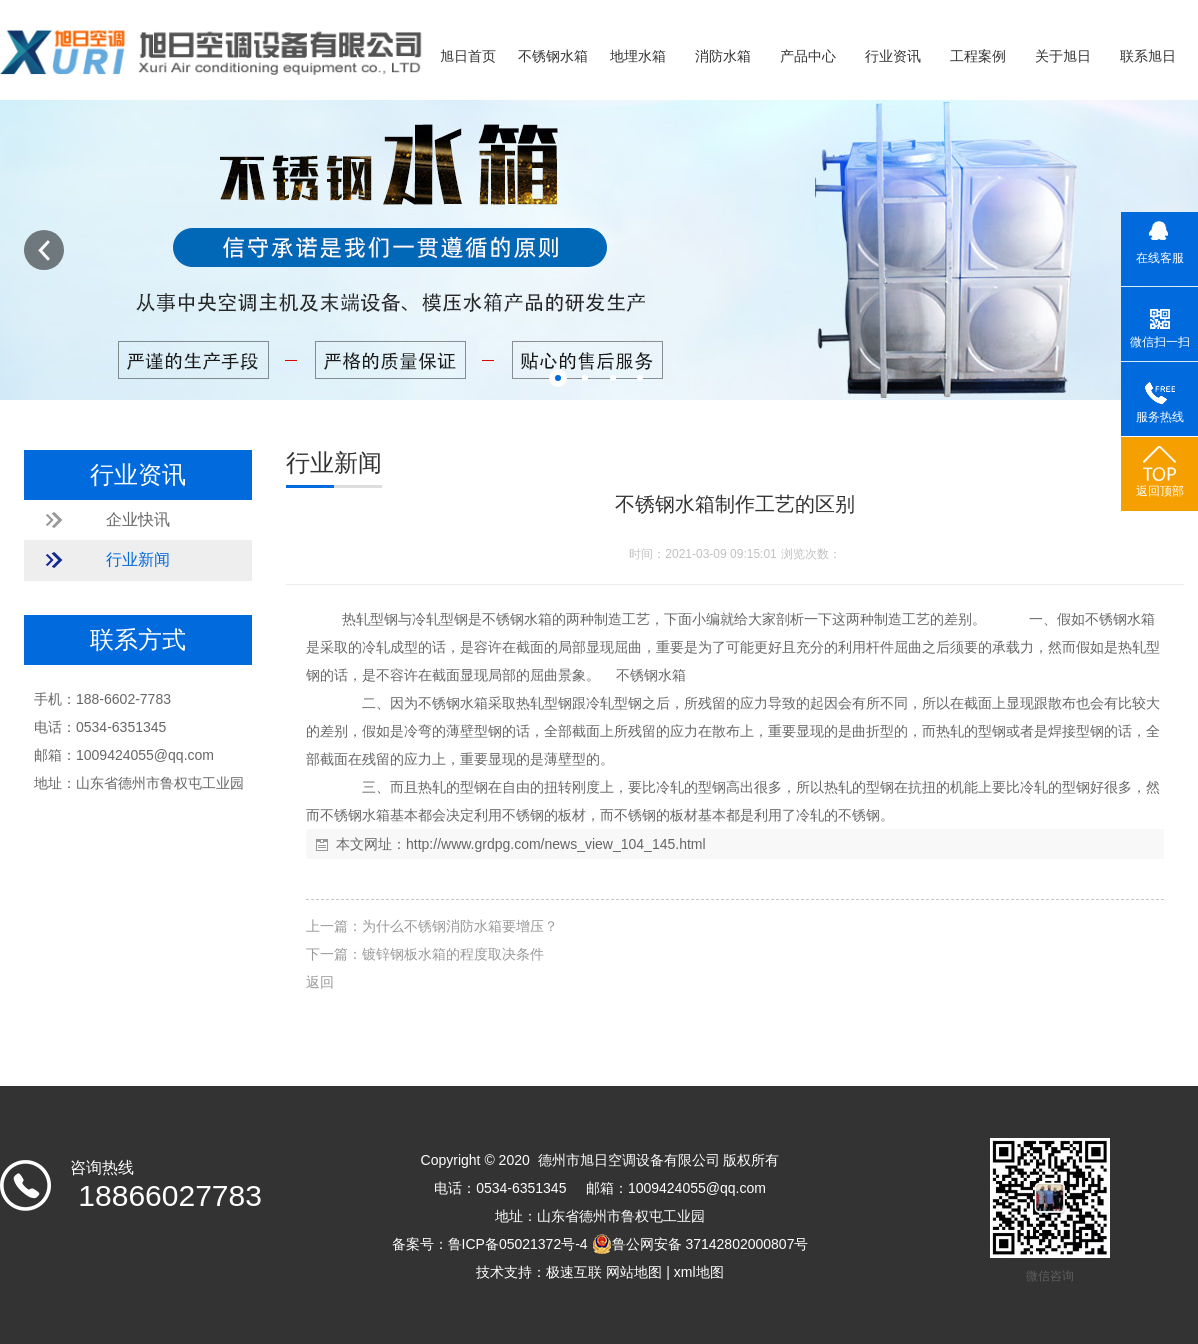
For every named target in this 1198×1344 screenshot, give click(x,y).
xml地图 (699, 1272)
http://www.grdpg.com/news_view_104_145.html (556, 844)
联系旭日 (1148, 56)
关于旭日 (1063, 56)
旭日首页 (468, 56)
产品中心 (808, 56)
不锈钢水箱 (553, 56)
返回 (320, 982)
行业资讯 (893, 56)
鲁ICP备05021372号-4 (518, 1244)
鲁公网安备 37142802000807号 (700, 1244)
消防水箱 (723, 56)
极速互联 (574, 1272)
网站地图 (634, 1272)
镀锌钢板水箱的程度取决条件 (453, 954)
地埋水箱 (638, 56)
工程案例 (978, 56)
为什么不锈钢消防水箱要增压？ (460, 926)
